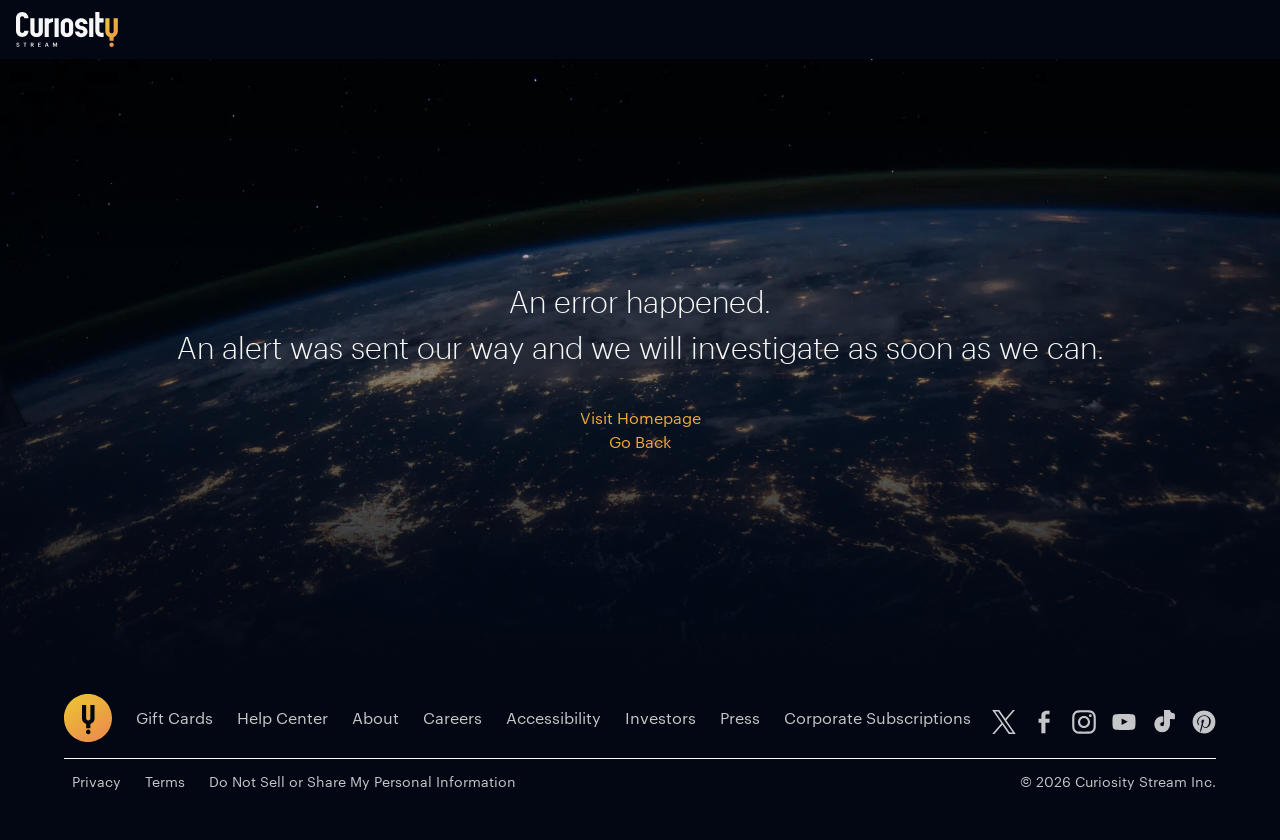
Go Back (640, 457)
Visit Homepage (640, 433)
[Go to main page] (115, 37)
